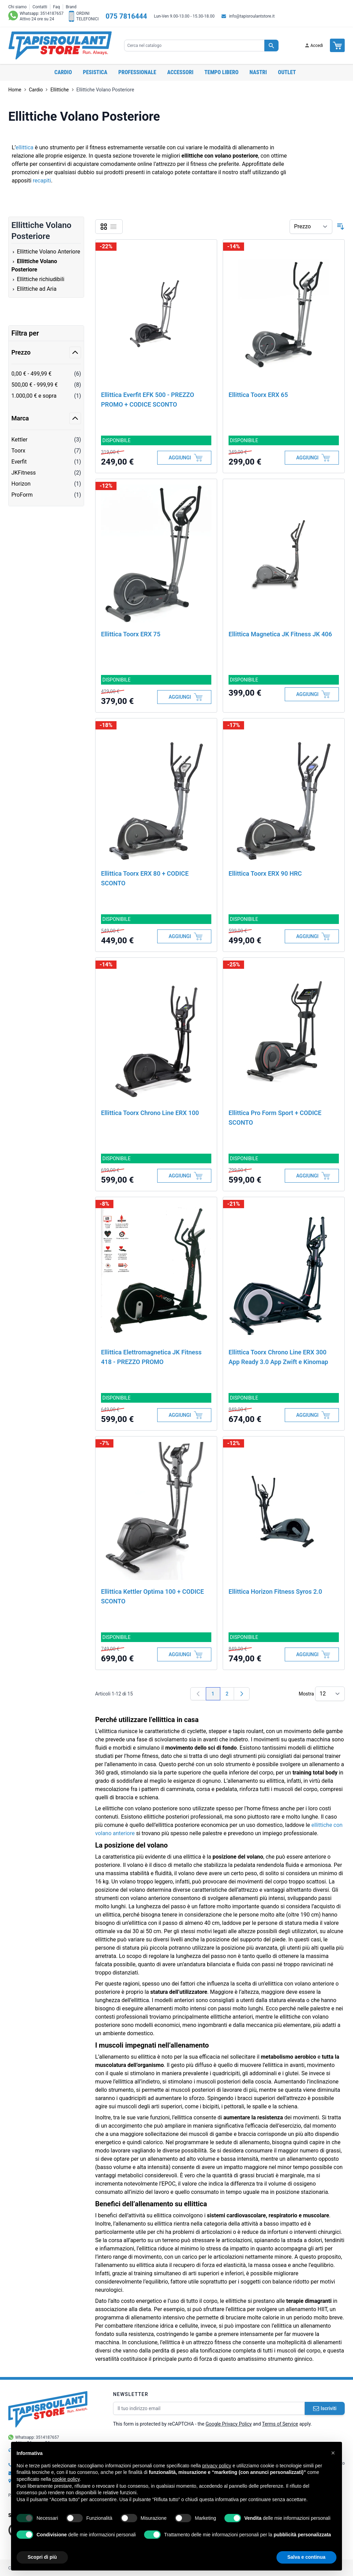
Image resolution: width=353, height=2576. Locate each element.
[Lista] (113, 226)
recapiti (42, 180)
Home (14, 89)
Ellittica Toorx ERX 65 (258, 394)
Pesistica (95, 72)
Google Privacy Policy (228, 2424)
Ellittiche (59, 89)
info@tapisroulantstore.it (251, 16)
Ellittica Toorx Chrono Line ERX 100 (150, 1112)
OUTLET (287, 72)
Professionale (137, 72)
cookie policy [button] (66, 2479)
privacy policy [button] (216, 2465)
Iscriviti (324, 2408)
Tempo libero (221, 72)
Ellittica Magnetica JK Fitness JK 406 (280, 634)
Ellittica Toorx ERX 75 (130, 634)
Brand (71, 6)
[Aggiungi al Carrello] (184, 458)
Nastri (258, 72)
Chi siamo (17, 6)
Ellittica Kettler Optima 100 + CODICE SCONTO (152, 1596)
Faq (56, 6)
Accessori (180, 72)
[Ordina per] (311, 226)
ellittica (24, 147)
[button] (333, 2452)
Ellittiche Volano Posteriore (105, 89)
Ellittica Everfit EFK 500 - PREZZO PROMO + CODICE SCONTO (147, 399)
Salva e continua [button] (306, 2557)
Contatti (39, 6)
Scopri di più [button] (42, 2557)
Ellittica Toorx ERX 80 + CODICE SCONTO (145, 878)
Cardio (63, 72)
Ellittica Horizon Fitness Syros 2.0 (275, 1591)
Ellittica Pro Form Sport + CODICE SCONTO (275, 1117)
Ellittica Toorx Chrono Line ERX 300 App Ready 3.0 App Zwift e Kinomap (278, 1357)
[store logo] (60, 45)
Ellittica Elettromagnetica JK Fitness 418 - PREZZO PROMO (151, 1357)
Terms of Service (280, 2424)
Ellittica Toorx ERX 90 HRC (265, 873)
